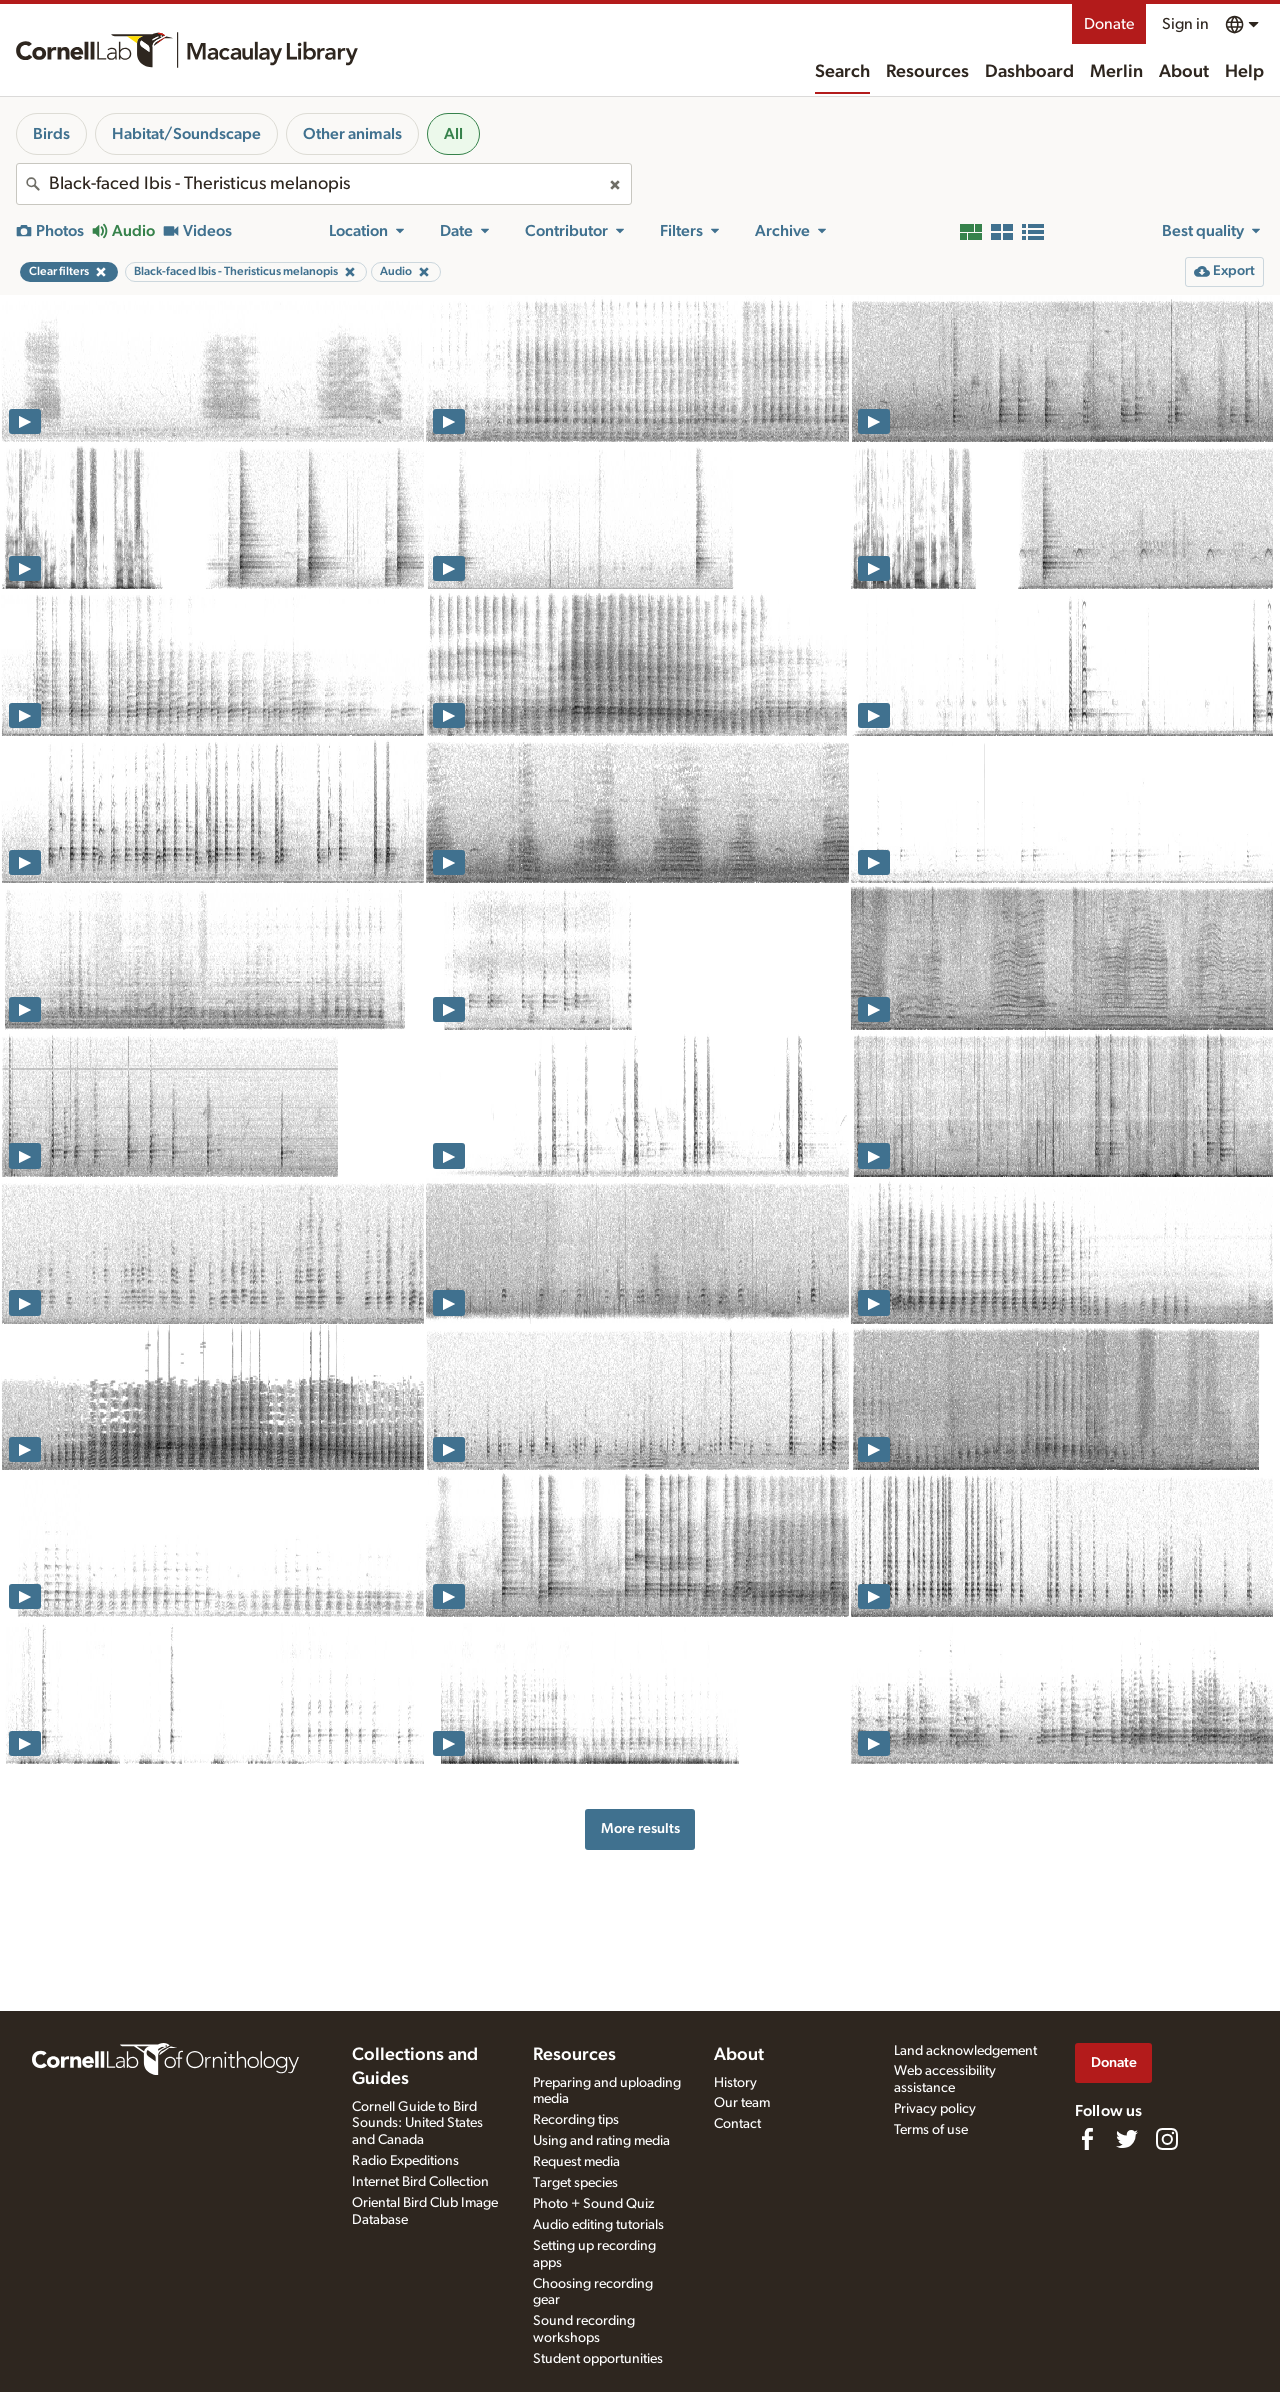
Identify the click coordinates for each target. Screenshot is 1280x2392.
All (453, 134)
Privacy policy (935, 2109)
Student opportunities (598, 2359)
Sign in (1185, 24)
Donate (1109, 24)
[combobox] (324, 184)
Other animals (352, 134)
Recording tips (576, 2120)
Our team (742, 2103)
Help (1244, 72)
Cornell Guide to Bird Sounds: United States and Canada (417, 2124)
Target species (575, 2183)
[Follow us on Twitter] (1127, 2139)
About (1184, 72)
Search (842, 72)
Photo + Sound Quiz (593, 2204)
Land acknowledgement (965, 2051)
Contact (737, 2124)
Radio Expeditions (405, 2161)
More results (640, 1828)
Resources (927, 72)
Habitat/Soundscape (186, 134)
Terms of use (931, 2130)
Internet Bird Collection (420, 2182)
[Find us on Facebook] (1087, 2139)
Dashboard (1029, 72)
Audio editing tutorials (598, 2225)
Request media (576, 2162)
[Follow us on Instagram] (1167, 2139)
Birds (51, 134)
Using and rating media (601, 2141)
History (735, 2083)
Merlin (1116, 72)
